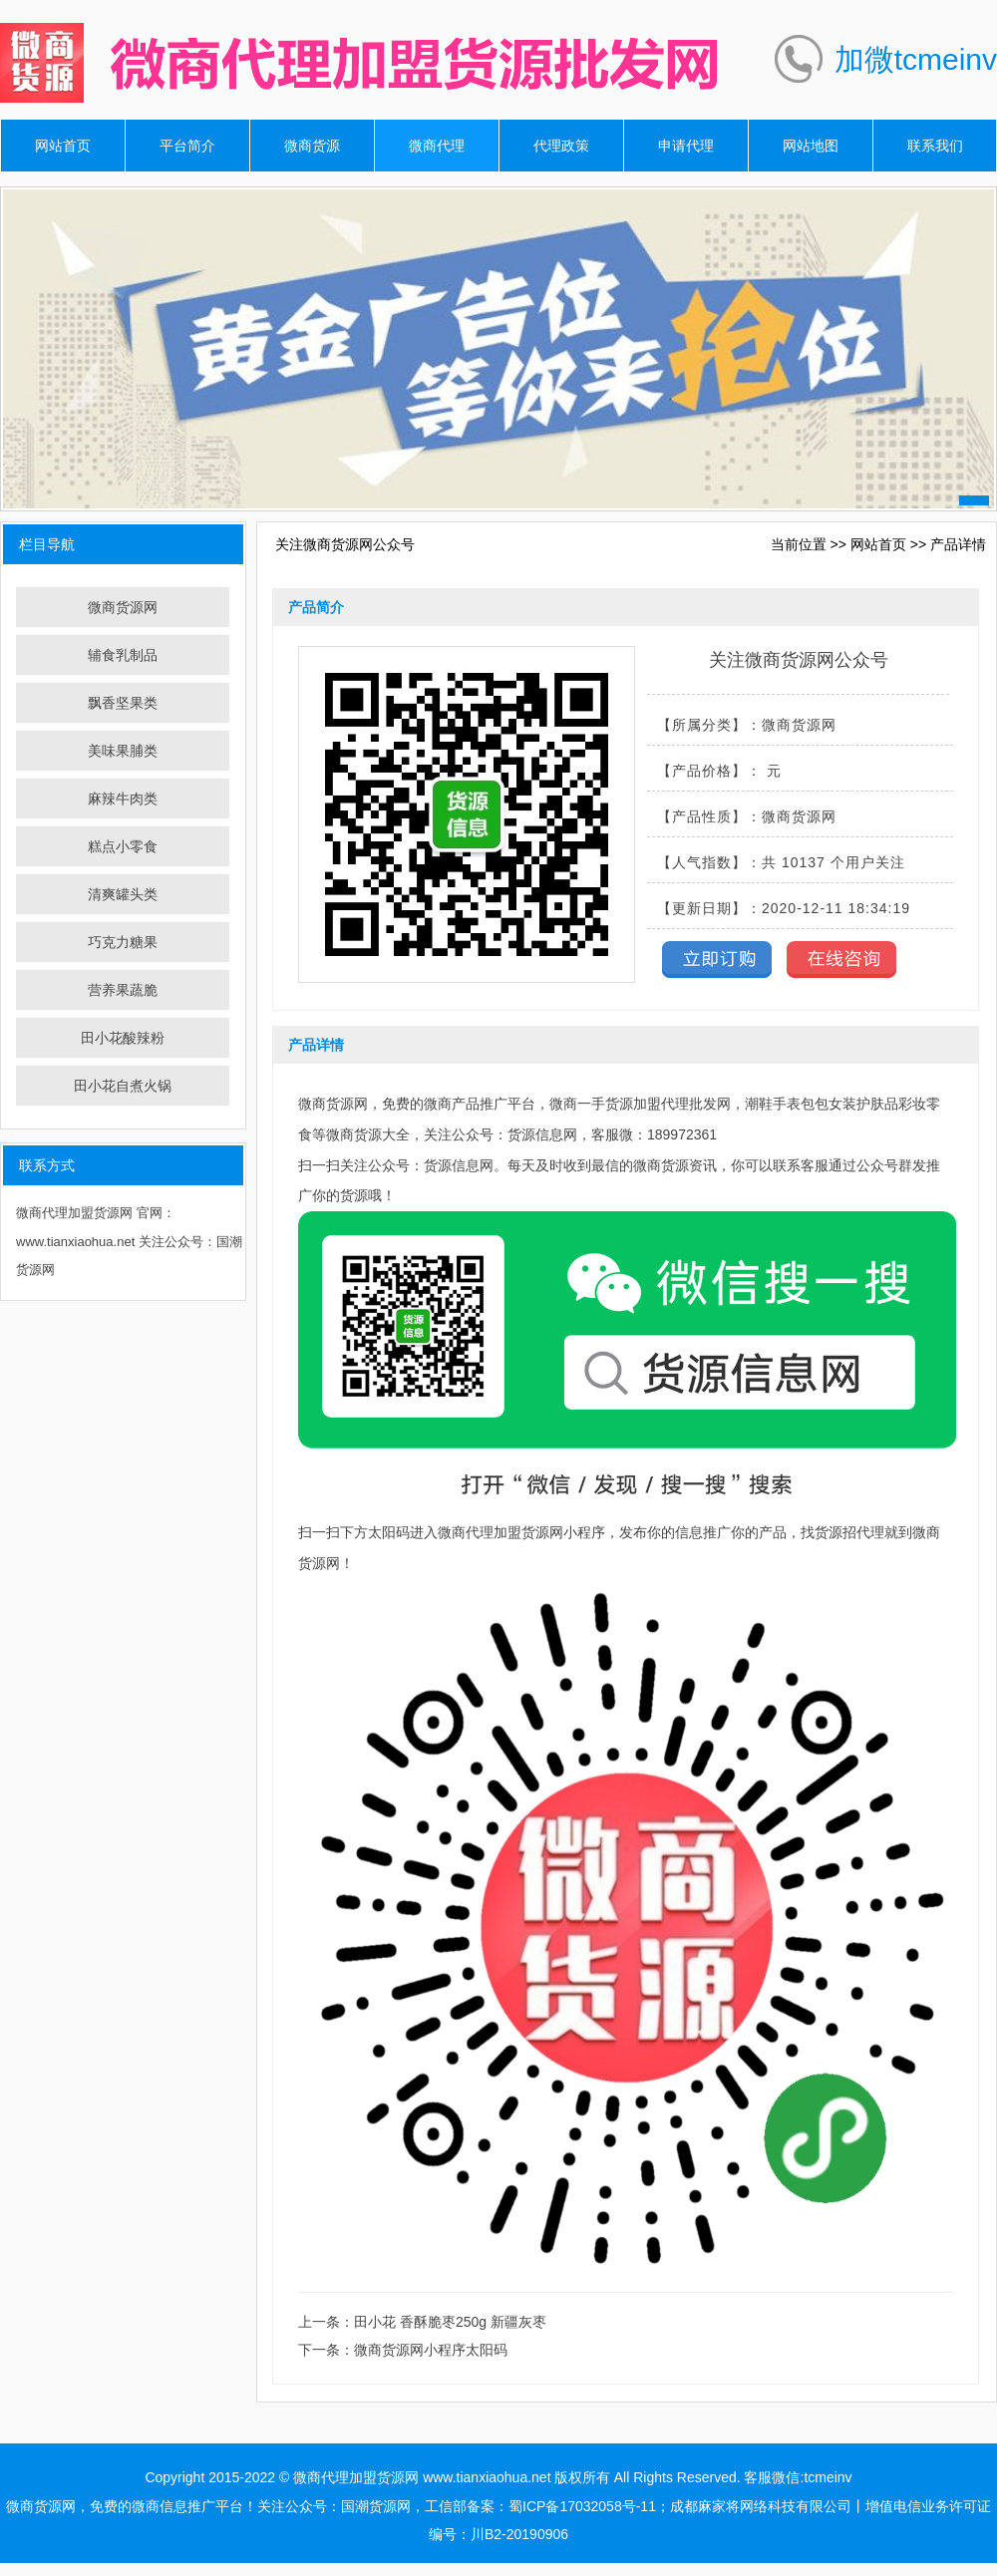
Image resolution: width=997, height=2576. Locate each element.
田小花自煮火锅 (122, 1086)
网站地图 (810, 146)
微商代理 (437, 146)
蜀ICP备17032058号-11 (582, 2506)
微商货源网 (123, 607)
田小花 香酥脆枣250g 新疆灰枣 (450, 2322)
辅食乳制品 (123, 655)
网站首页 (63, 146)
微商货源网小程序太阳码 (430, 2350)
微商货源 (312, 146)
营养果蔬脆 (123, 990)
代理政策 (561, 146)
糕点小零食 (123, 846)
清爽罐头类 (123, 894)
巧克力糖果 (123, 942)
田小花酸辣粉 (123, 1038)
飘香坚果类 (123, 703)
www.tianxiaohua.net (486, 2477)
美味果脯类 (123, 751)
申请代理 (686, 146)
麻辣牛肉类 (123, 798)
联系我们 (935, 146)
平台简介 (187, 146)
